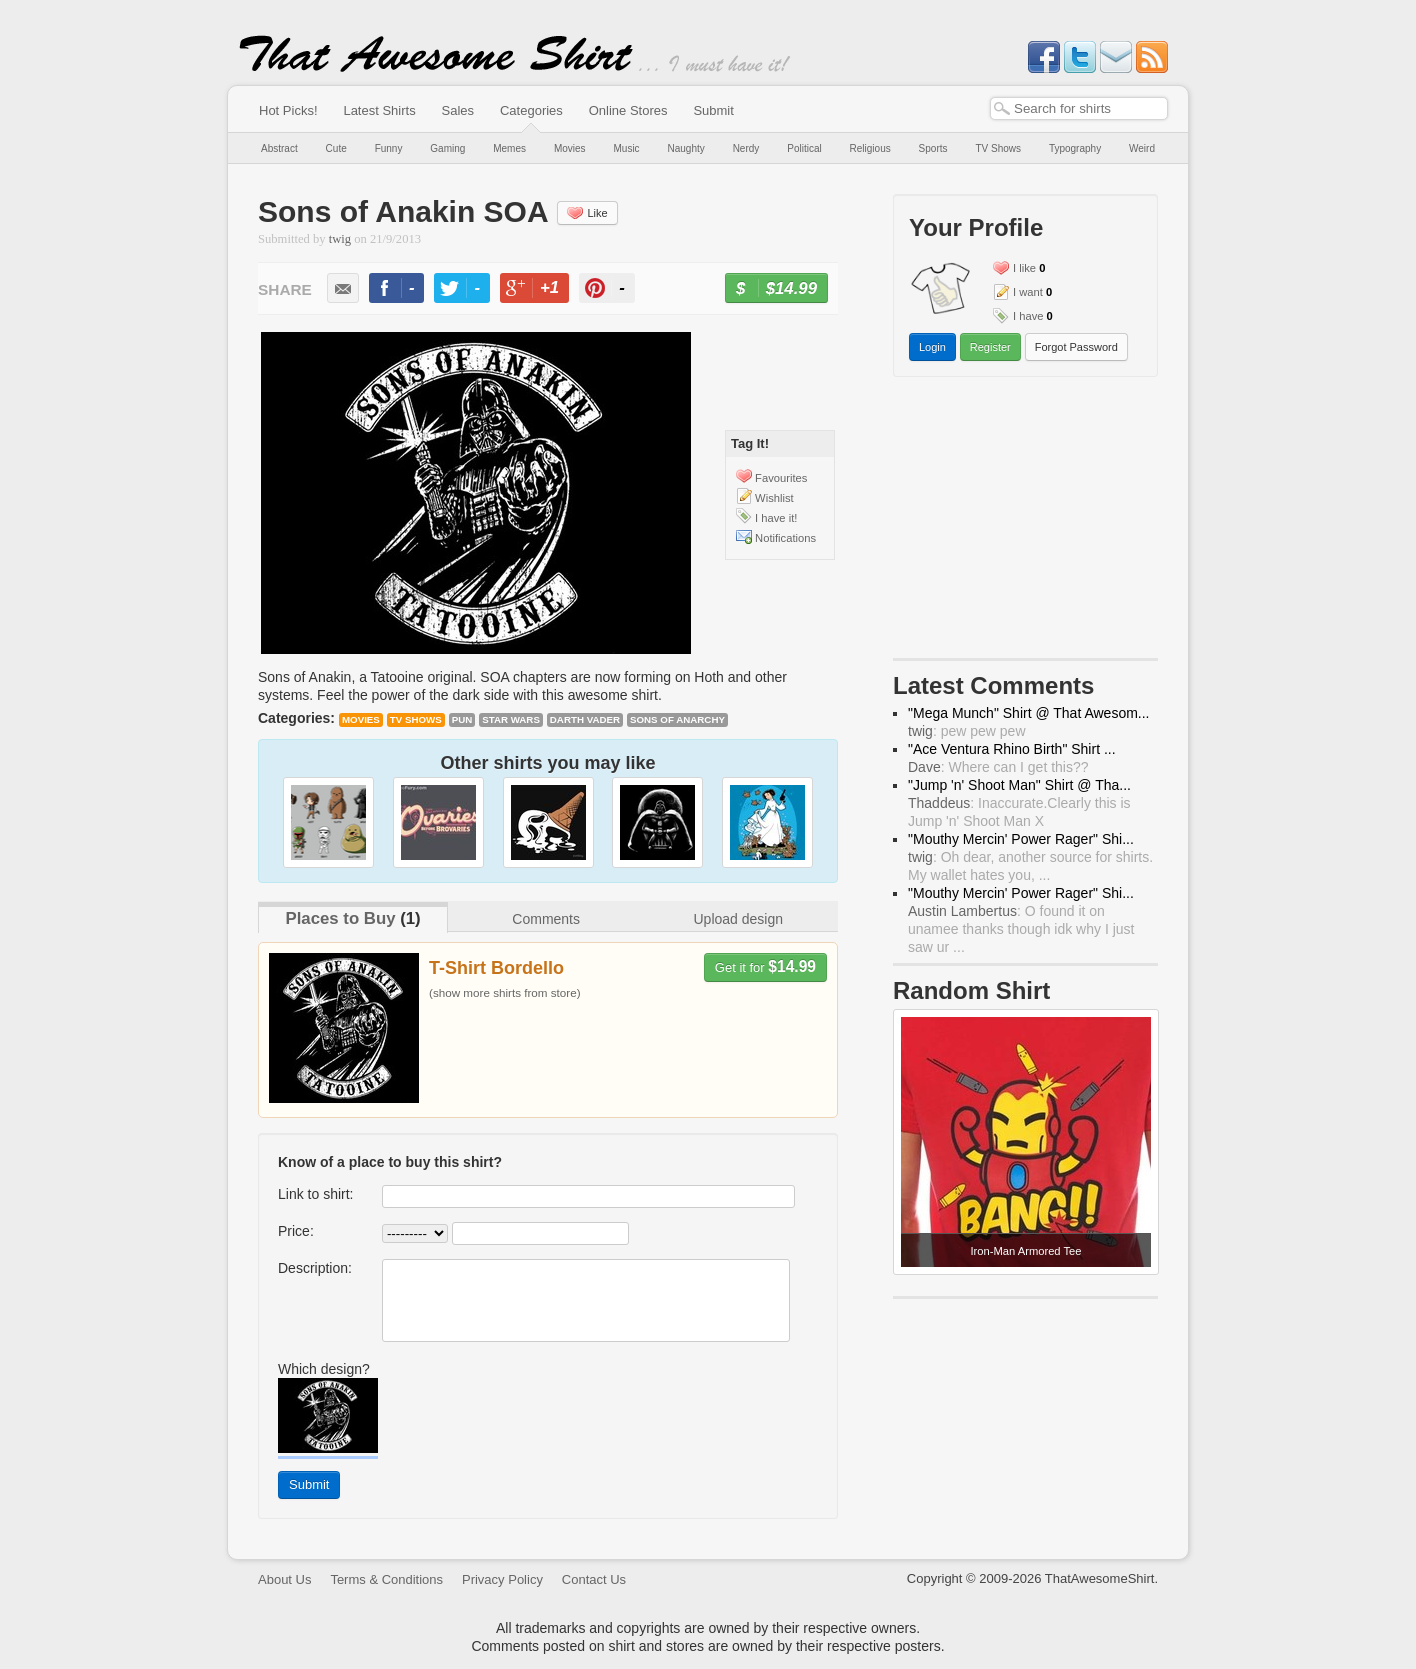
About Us (284, 1579)
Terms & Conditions (386, 1579)
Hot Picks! (288, 110)
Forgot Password (1076, 347)
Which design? (324, 1369)
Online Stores (628, 110)
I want (1028, 292)
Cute (336, 148)
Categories (531, 110)
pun (462, 719)
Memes (509, 148)
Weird (1142, 148)
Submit (713, 110)
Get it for (765, 966)
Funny (389, 148)
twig (340, 239)
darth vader (585, 719)
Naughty (686, 148)
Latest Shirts (379, 110)
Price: (296, 1231)
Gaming (447, 148)
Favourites (781, 478)
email (343, 288)
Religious (870, 148)
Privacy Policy (502, 1579)
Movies (570, 148)
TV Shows (998, 148)
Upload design (738, 919)
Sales (458, 110)
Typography (1075, 148)
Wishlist (774, 498)
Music (626, 148)
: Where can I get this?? (998, 767)
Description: (315, 1268)
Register (990, 347)
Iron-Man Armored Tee (1025, 1251)
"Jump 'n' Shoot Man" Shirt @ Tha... (1019, 785)
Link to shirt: (315, 1194)
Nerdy (746, 148)
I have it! (776, 518)
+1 (543, 290)
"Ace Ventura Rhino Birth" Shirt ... (1012, 749)
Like (587, 213)
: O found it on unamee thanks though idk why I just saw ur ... (1021, 929)
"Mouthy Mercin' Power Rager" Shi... (1021, 839)
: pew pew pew (967, 731)
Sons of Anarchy (677, 719)
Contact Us (594, 1579)
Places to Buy (340, 918)
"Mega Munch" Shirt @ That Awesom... (1029, 713)
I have (1028, 316)
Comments (546, 919)
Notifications (785, 538)
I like (1024, 268)
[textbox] (1079, 108)
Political (804, 148)
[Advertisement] (1026, 522)
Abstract (279, 148)
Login (932, 347)
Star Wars (511, 719)
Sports (933, 148)
